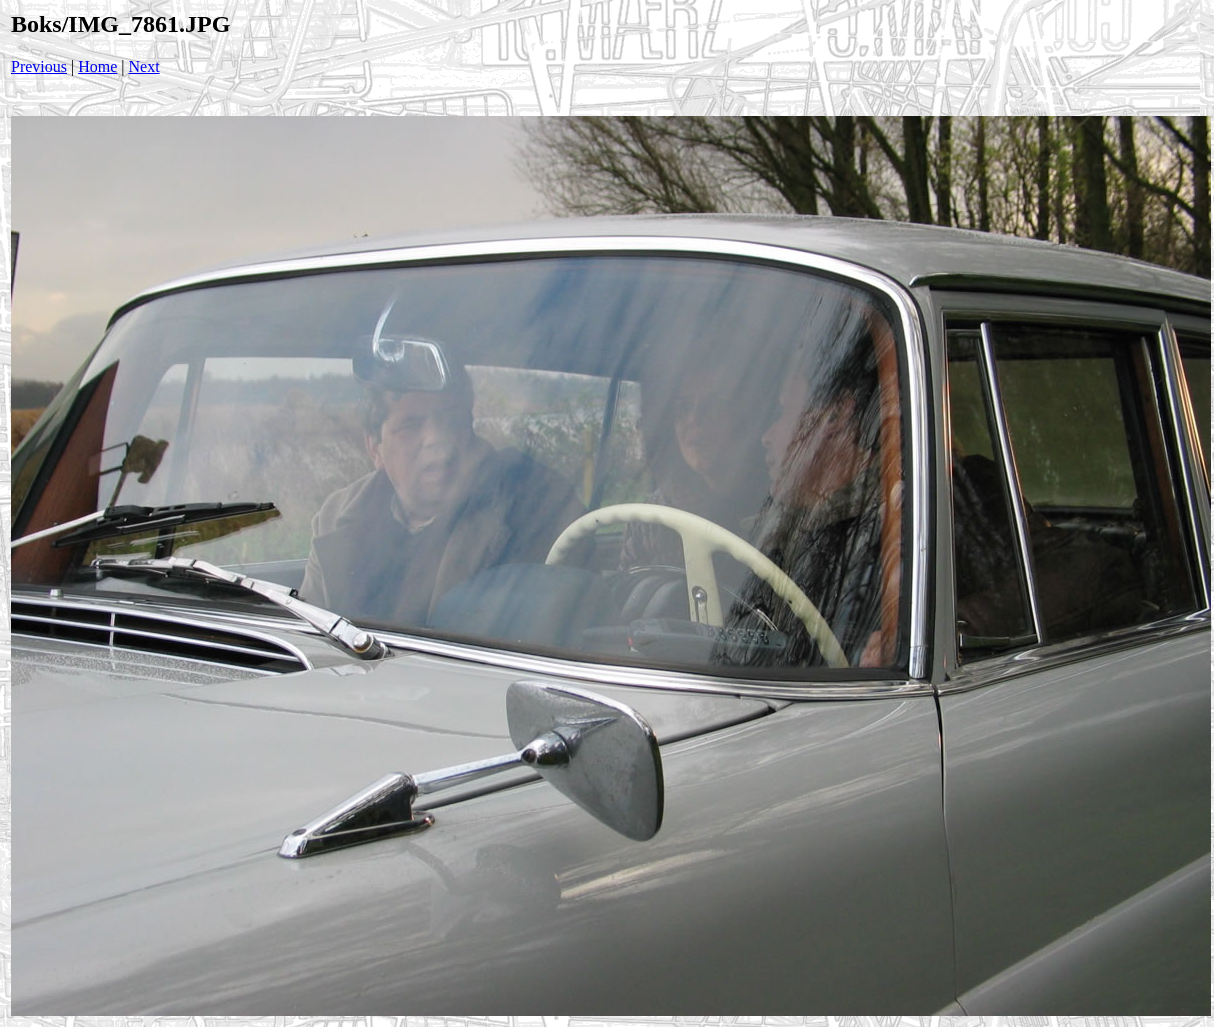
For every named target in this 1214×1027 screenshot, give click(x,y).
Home (97, 66)
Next (144, 66)
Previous (39, 66)
